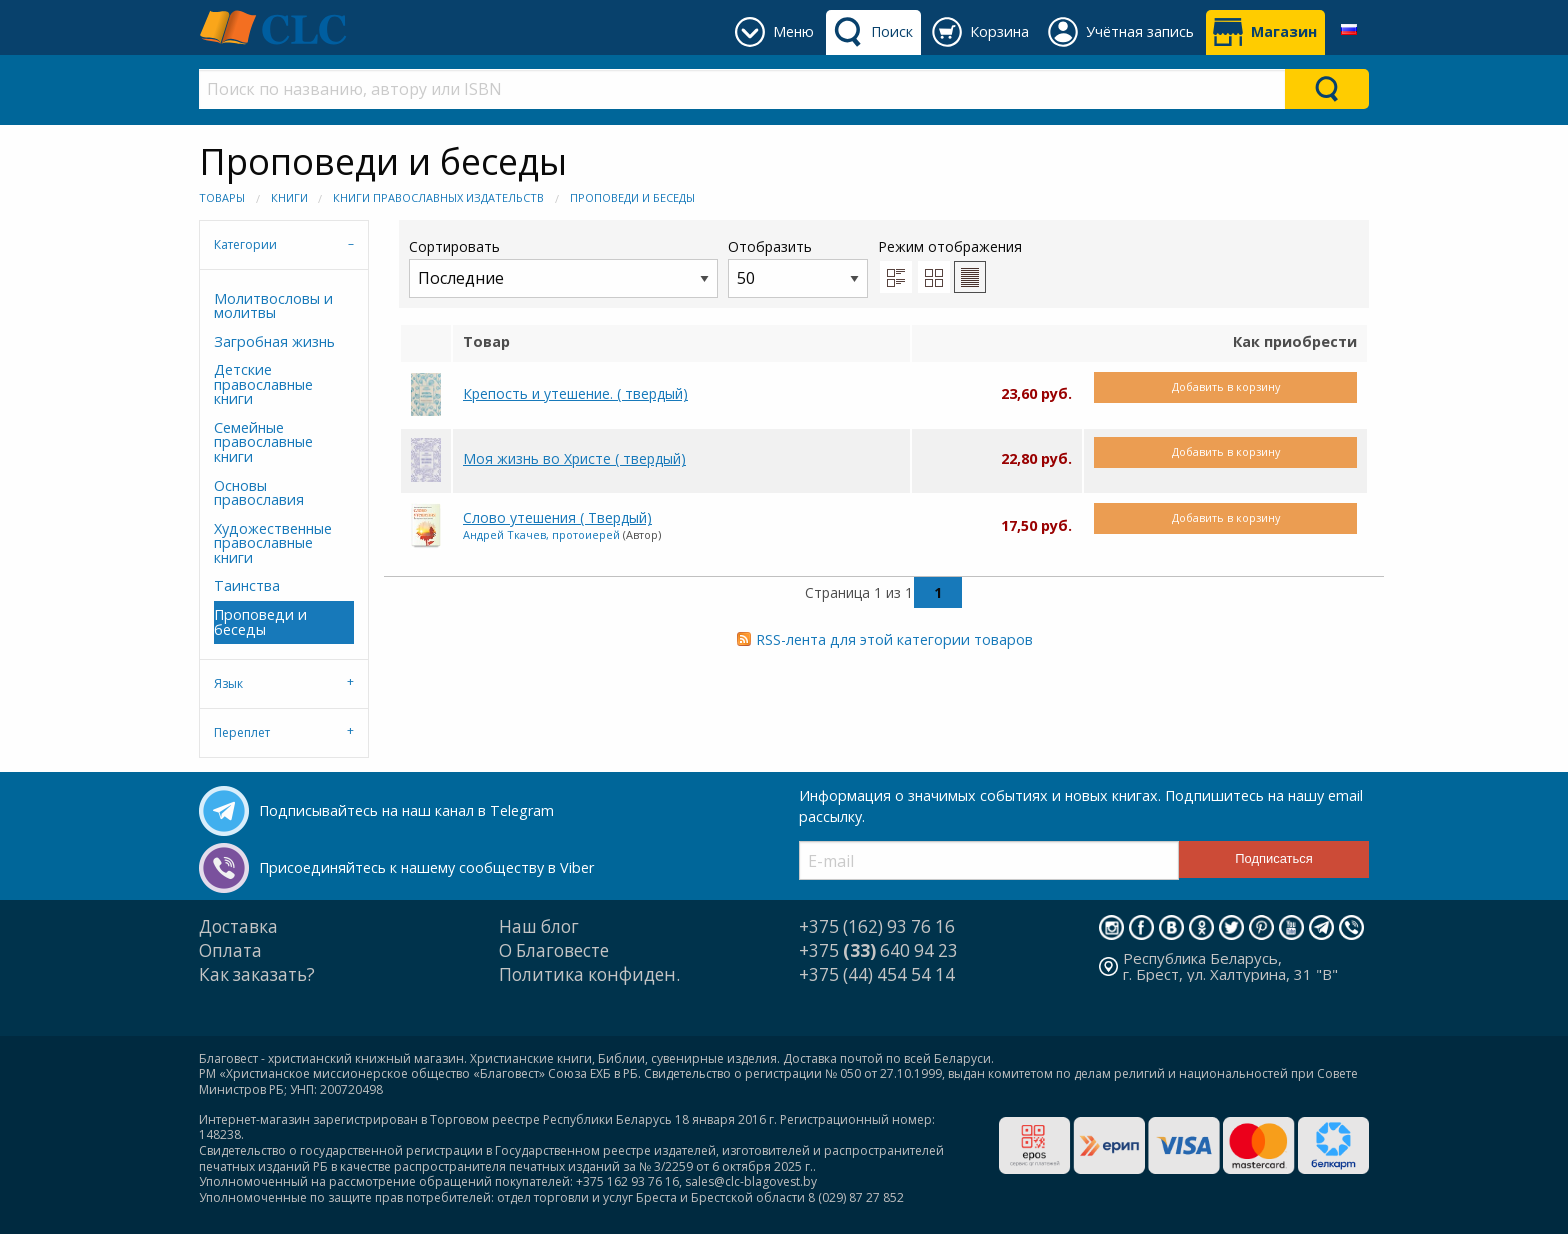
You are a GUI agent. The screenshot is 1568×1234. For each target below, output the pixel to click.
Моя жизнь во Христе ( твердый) (574, 458)
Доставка (238, 926)
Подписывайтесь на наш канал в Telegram (406, 810)
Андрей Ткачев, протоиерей (541, 534)
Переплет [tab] (242, 732)
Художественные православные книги (273, 543)
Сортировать (563, 267)
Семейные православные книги (263, 442)
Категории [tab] (245, 244)
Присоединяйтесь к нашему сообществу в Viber (426, 867)
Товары (222, 197)
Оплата (230, 950)
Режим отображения (950, 246)
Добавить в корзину (1226, 386)
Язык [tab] (228, 683)
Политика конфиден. (589, 974)
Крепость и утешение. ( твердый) (575, 393)
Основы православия (259, 492)
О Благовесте (554, 950)
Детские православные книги (263, 384)
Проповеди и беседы (632, 197)
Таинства (247, 585)
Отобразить (798, 267)
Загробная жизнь (274, 341)
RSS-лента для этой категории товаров (894, 639)
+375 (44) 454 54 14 (877, 974)
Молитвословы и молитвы (273, 305)
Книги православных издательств (438, 197)
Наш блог (539, 926)
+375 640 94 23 (878, 950)
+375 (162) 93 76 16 (877, 926)
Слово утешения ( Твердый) (557, 517)
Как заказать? (257, 974)
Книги (289, 197)
